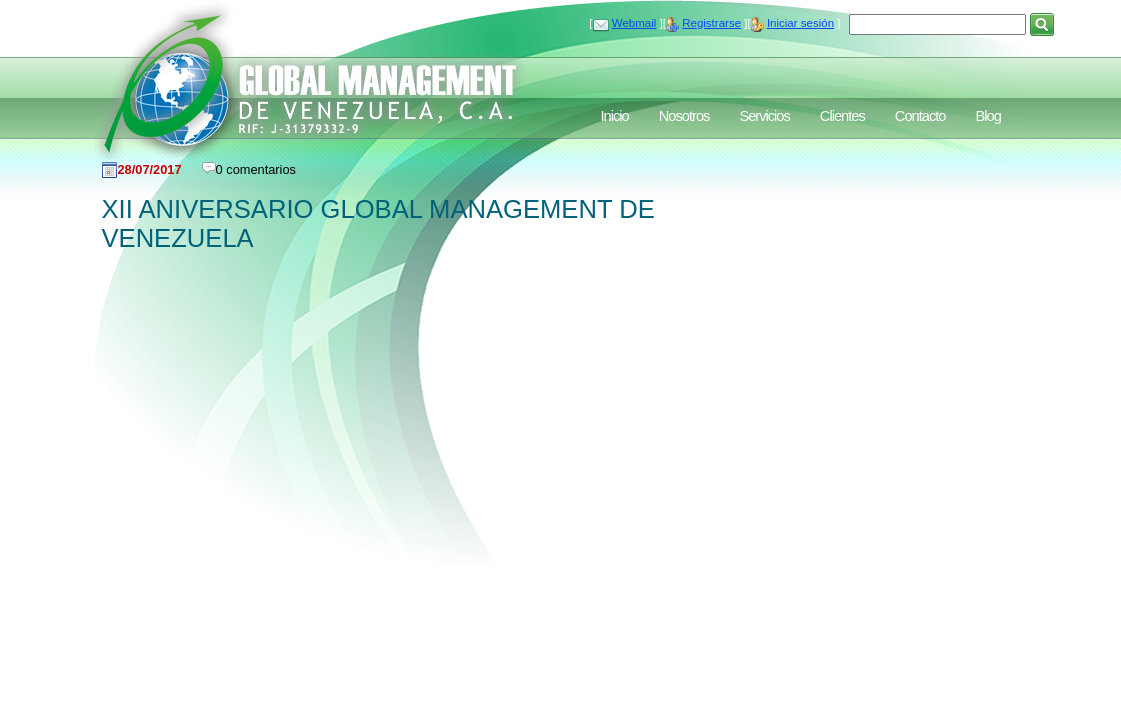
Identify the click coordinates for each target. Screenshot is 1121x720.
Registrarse (711, 23)
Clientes (842, 116)
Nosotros (684, 116)
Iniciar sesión (800, 23)
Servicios (764, 116)
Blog (987, 116)
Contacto (920, 116)
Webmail (634, 23)
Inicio (615, 116)
